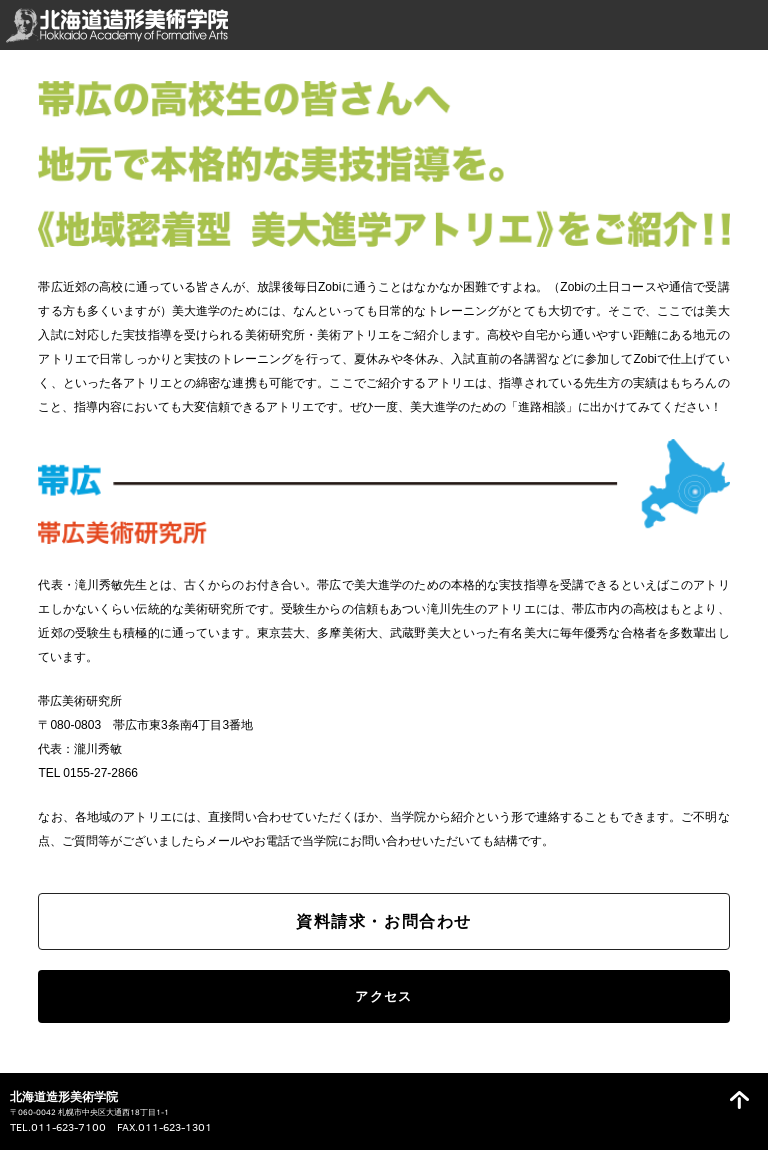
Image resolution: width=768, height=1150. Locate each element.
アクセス (383, 996)
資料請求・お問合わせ (384, 921)
